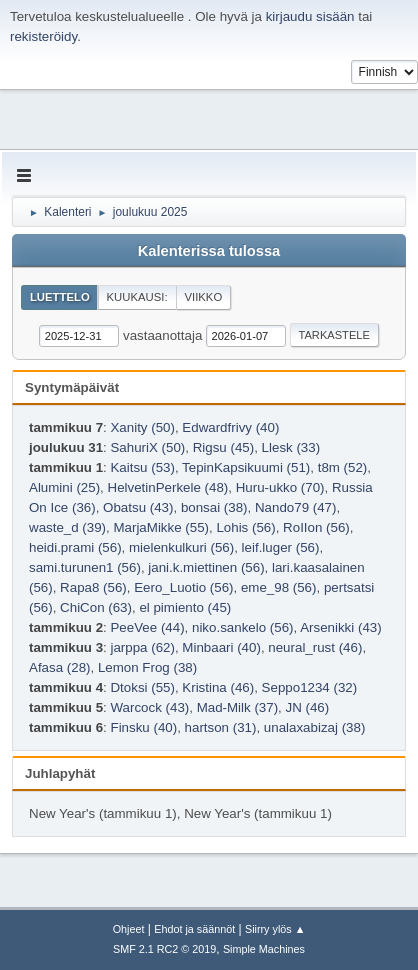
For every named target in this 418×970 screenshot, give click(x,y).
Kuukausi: (137, 297)
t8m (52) (343, 467)
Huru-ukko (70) (280, 487)
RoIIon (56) (316, 527)
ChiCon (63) (96, 607)
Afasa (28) (60, 667)
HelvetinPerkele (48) (168, 487)
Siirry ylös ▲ (275, 929)
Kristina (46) (218, 687)
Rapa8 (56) (93, 587)
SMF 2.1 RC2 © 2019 (164, 949)
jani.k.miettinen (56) (206, 567)
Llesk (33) (291, 447)
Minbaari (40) (221, 647)
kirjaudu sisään (310, 16)
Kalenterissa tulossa (209, 251)
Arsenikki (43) (340, 627)
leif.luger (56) (281, 547)
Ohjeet (129, 929)
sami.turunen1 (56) (85, 567)
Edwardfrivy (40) (230, 427)
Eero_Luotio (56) (183, 587)
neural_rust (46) (315, 647)
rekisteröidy (43, 36)
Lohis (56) (245, 527)
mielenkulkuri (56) (181, 547)
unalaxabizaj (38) (315, 727)
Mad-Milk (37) (237, 707)
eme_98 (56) (279, 587)
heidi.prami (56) (75, 547)
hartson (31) (221, 727)
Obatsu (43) (138, 507)
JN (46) (308, 707)
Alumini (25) (64, 487)
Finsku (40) (143, 727)
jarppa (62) (142, 647)
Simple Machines (264, 949)
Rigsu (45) (223, 447)
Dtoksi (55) (142, 687)
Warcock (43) (149, 707)
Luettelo (60, 297)
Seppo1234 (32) (310, 687)
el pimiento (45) (185, 607)
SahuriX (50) (147, 447)
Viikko (203, 297)
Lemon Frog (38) (147, 667)
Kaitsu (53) (142, 467)
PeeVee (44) (147, 627)
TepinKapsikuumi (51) (246, 467)
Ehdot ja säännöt (194, 929)
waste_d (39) (67, 527)
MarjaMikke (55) (161, 527)
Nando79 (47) (296, 507)
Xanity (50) (142, 427)
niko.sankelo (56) (243, 627)
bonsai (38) (214, 507)
